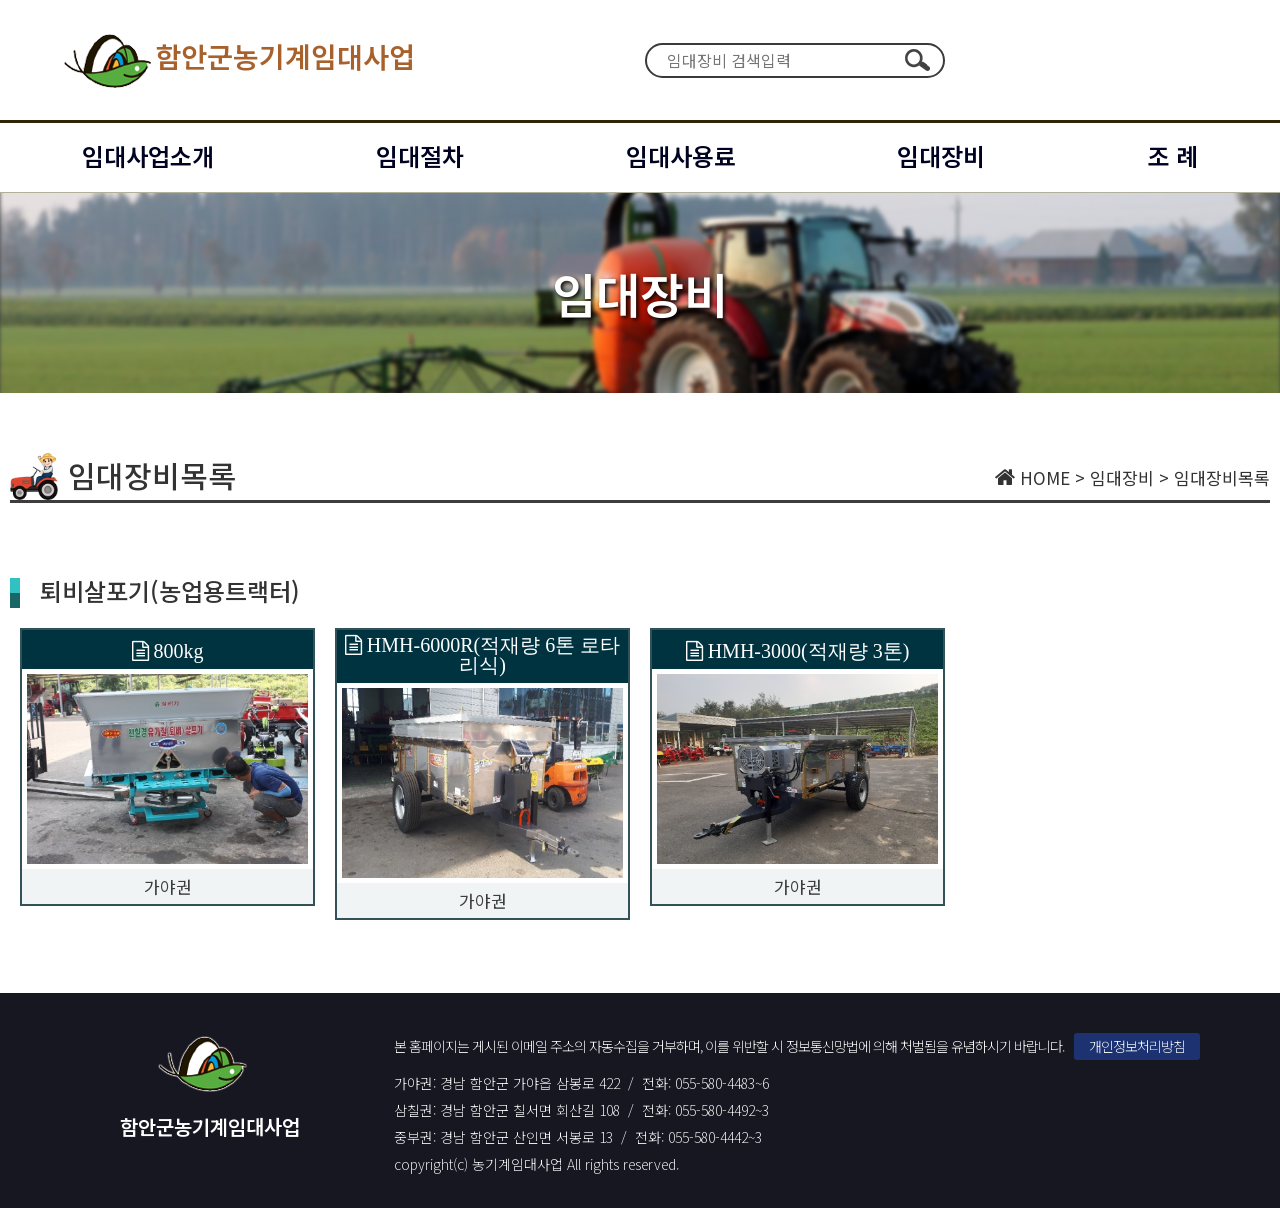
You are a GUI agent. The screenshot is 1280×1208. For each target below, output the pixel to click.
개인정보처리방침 (1137, 1046)
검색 (917, 60)
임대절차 (420, 155)
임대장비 (941, 155)
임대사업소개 (148, 155)
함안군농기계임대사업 (237, 60)
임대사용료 (681, 155)
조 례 (1172, 155)
